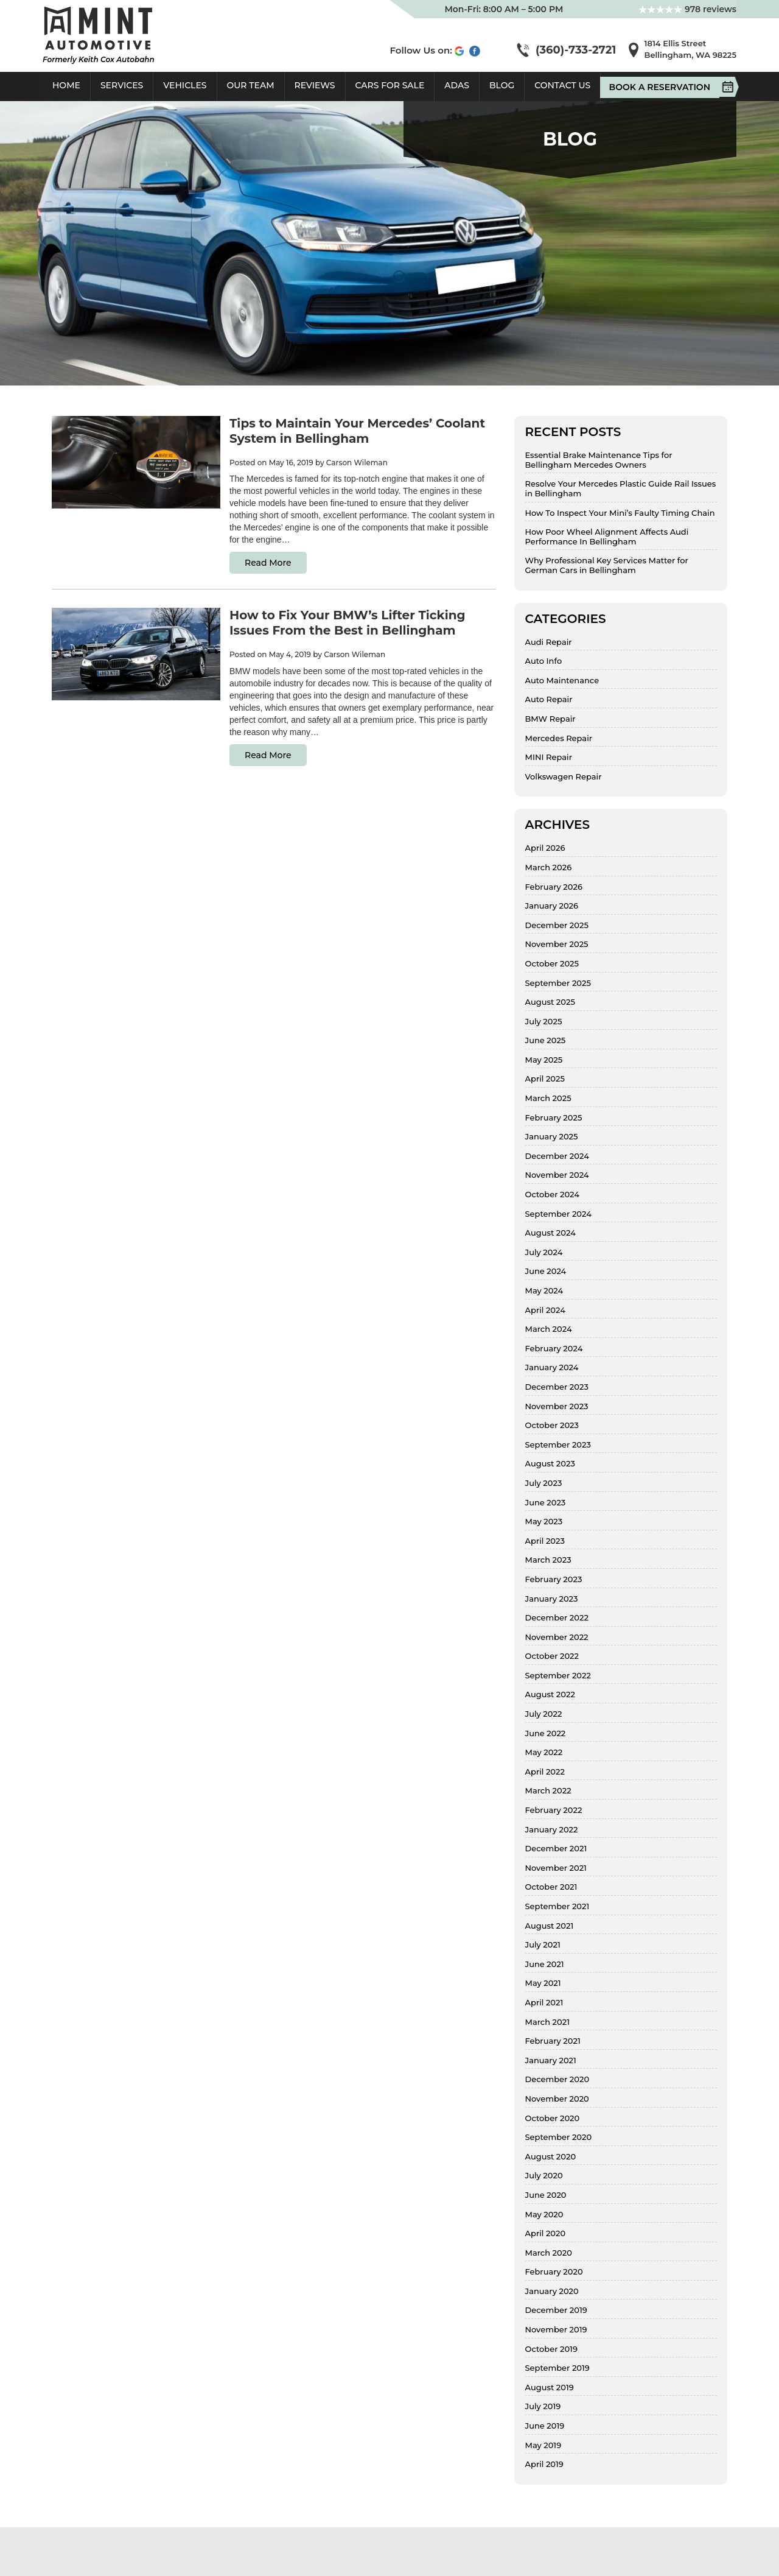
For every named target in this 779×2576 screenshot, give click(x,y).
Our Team (250, 85)
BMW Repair (550, 718)
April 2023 (545, 1541)
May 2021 (543, 1983)
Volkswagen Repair (563, 776)
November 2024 (557, 1175)
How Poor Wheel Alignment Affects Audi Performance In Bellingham (607, 536)
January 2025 (551, 1136)
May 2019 (543, 2445)
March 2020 (548, 2253)
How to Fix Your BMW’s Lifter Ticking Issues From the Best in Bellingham (347, 623)
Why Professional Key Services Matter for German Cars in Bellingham (606, 565)
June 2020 (546, 2195)
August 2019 (549, 2387)
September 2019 (557, 2368)
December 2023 (557, 1387)
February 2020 (554, 2271)
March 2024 (548, 1329)
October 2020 (552, 2118)
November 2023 (557, 1406)
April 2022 (545, 1771)
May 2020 (544, 2214)
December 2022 (557, 1617)
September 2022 (558, 1675)
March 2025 (548, 1098)
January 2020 (552, 2291)
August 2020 (550, 2156)
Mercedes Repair (559, 738)
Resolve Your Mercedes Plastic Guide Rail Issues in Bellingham (620, 488)
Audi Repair (548, 642)
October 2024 (552, 1194)
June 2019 (545, 2425)
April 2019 (544, 2464)
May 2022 (544, 1752)
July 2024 (544, 1252)
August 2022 (550, 1694)
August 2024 (550, 1232)
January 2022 (551, 1829)
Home (66, 85)
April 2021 (544, 2002)
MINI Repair (548, 757)
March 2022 (548, 1790)
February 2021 (553, 2041)
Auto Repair (549, 699)
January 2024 (552, 1367)
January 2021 (550, 2060)
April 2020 (545, 2233)
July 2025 (543, 1021)
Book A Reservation (664, 87)
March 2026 (548, 867)
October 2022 (552, 1656)
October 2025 (552, 963)
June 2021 (544, 1964)
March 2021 (547, 2022)
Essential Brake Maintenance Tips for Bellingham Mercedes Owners (598, 460)
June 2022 (545, 1733)
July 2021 (543, 1944)
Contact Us (562, 85)
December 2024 (557, 1156)
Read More (268, 562)
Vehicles (184, 85)
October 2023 (552, 1425)
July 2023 (543, 1483)
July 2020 (544, 2175)
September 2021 (557, 1906)
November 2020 (557, 2098)
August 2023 (550, 1463)
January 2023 (551, 1598)
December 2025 (557, 925)
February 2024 (554, 1348)
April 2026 (545, 848)
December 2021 (556, 1848)
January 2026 (552, 905)
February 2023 (553, 1579)
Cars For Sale (390, 85)
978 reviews (687, 9)
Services (121, 85)
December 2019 (556, 2310)
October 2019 (551, 2349)
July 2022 (543, 1714)
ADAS (456, 85)
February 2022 (553, 1810)
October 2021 (551, 1887)
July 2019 (543, 2406)
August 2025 (550, 1002)
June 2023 (545, 1502)
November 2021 (556, 1868)
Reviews (315, 85)
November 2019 (556, 2329)
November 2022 (557, 1637)
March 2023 (548, 1559)
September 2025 (558, 983)
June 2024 (546, 1271)
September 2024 (558, 1214)
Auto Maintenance (562, 680)
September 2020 (558, 2137)
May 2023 (544, 1521)
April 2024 (545, 1310)
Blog (501, 85)
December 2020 (557, 2079)
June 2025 (545, 1040)
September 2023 (558, 1444)
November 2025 (557, 944)
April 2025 (545, 1078)
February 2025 (553, 1117)
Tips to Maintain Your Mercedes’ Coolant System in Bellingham (357, 431)
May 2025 (544, 1060)
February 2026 (553, 887)
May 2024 (544, 1290)
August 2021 (549, 1925)
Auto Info (543, 661)
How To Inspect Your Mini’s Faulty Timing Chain (620, 513)
